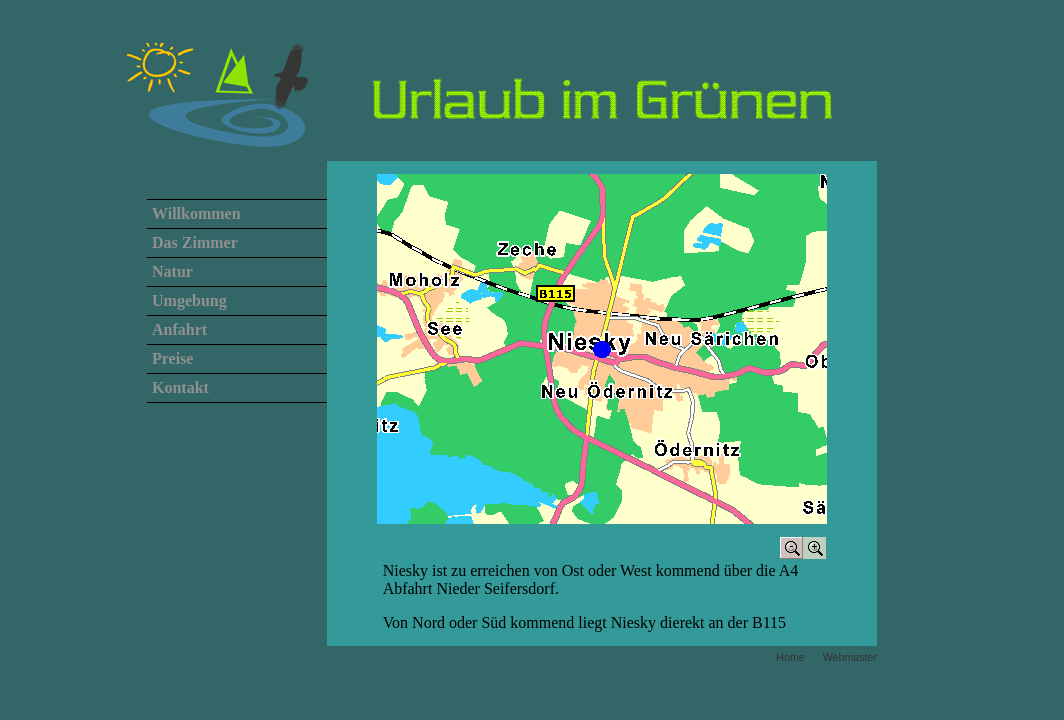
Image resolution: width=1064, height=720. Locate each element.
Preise (172, 358)
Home (790, 657)
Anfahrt (179, 329)
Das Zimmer (195, 242)
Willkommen (196, 213)
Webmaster (850, 657)
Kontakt (180, 387)
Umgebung (189, 300)
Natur (172, 271)
